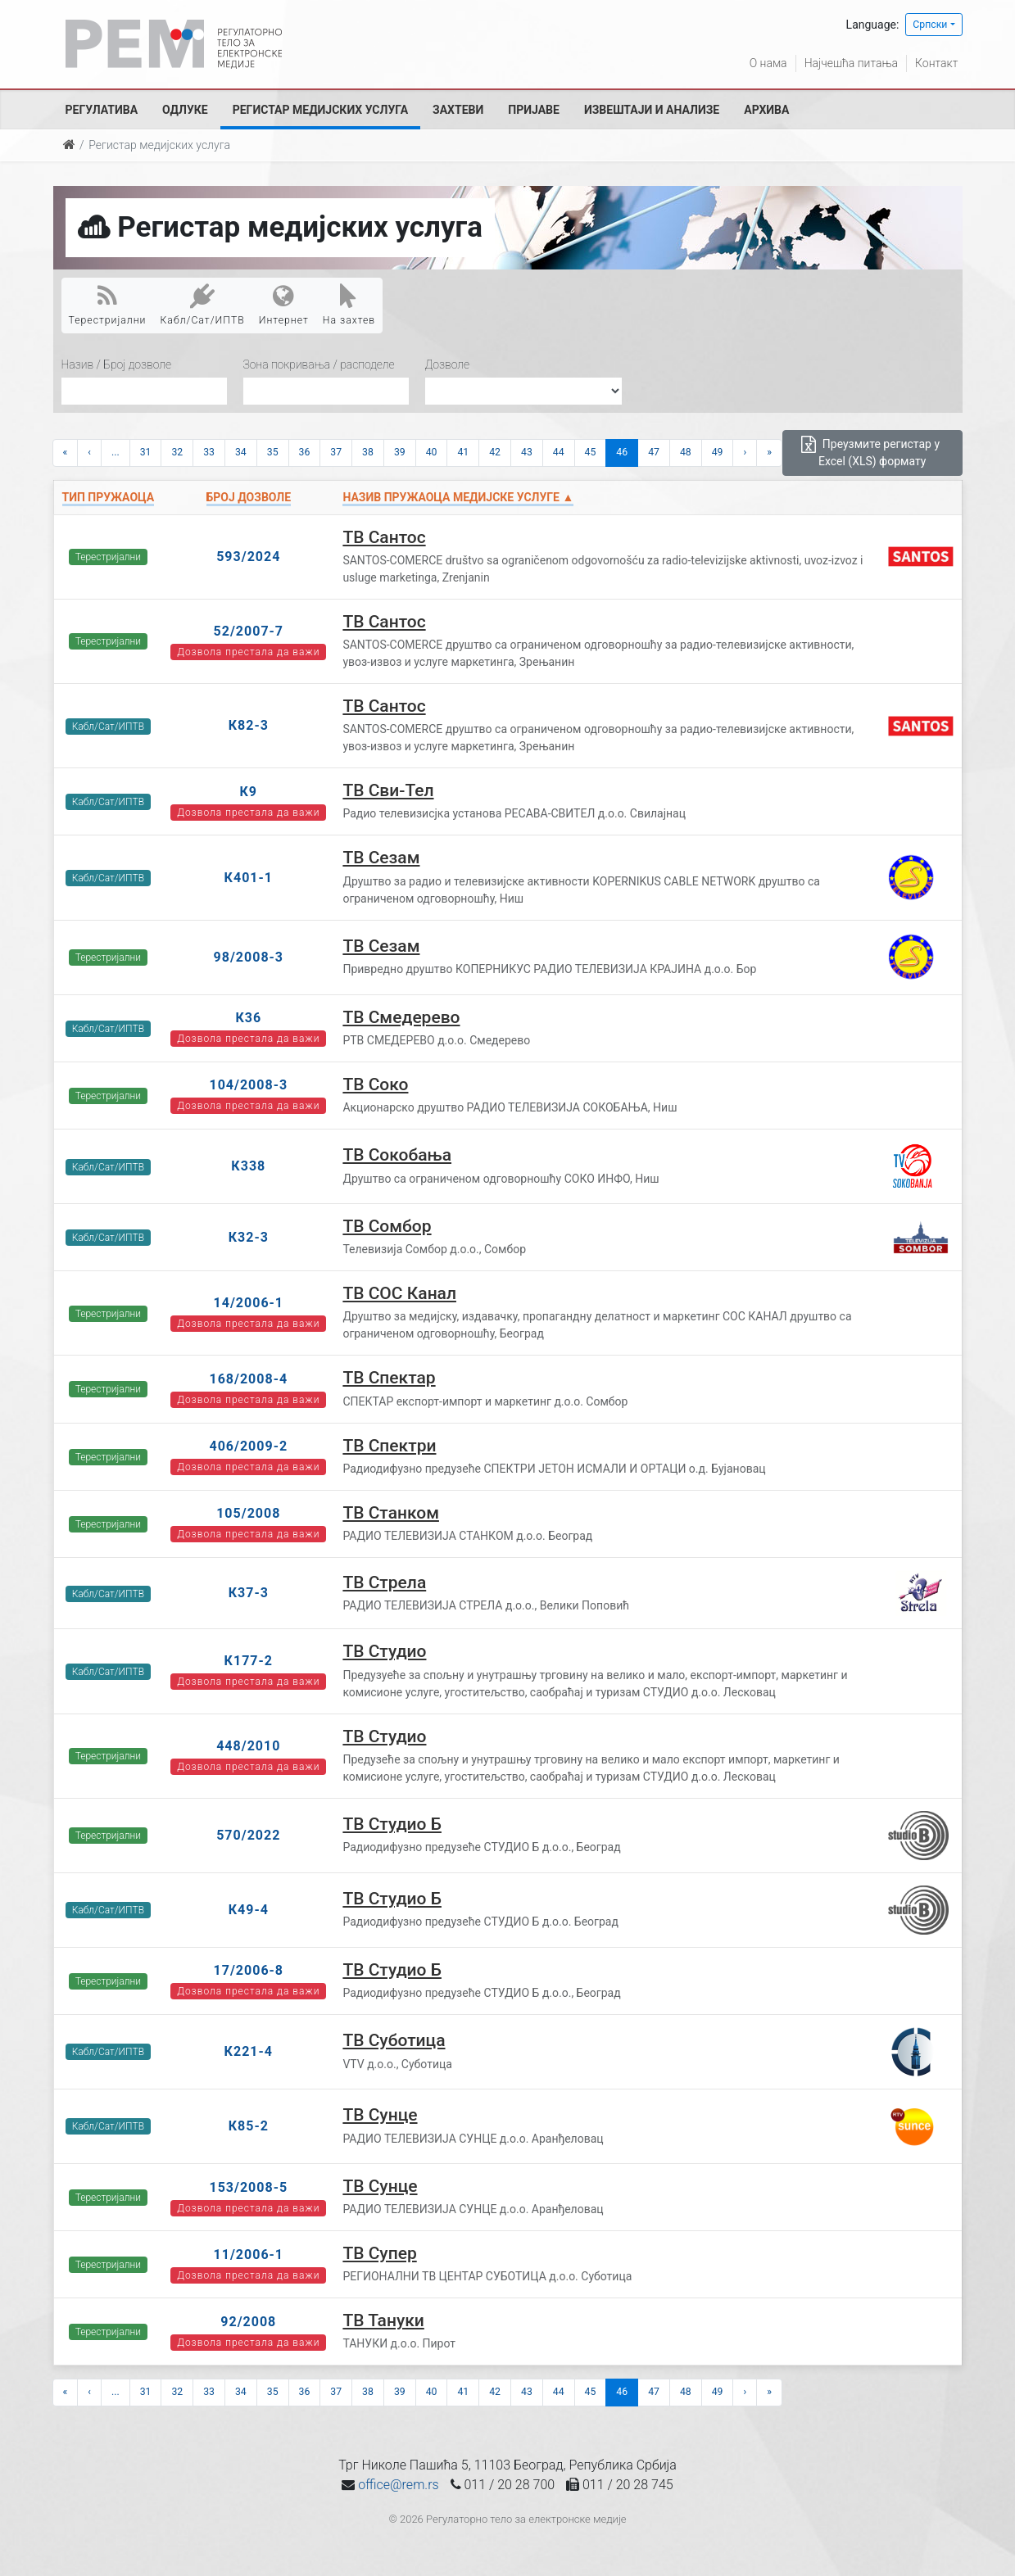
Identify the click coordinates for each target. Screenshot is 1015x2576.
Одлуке (185, 109)
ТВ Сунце (379, 2115)
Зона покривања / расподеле (319, 364)
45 (590, 452)
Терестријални (108, 304)
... (115, 452)
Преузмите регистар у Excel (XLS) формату (870, 452)
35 (273, 452)
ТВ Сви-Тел (387, 790)
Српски (930, 24)
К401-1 (248, 877)
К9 (249, 791)
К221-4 (248, 2051)
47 (653, 452)
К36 (248, 1017)
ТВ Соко (375, 1084)
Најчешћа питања (851, 63)
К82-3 (249, 725)
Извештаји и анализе (651, 109)
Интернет (284, 304)
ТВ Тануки (383, 2320)
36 (304, 452)
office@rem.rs (398, 2484)
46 (622, 452)
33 (209, 452)
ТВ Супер (379, 2253)
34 (241, 452)
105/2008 (248, 1513)
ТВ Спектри (389, 1446)
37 (336, 452)
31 (146, 452)
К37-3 (249, 1592)
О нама (768, 63)
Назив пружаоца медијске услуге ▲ (457, 497)
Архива (766, 109)
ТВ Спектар (388, 1378)
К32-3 (249, 1237)
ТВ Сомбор (386, 1226)
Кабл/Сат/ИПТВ (203, 304)
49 (717, 452)
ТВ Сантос (383, 537)
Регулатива (102, 109)
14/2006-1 (249, 1303)
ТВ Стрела (384, 1582)
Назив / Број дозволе (116, 364)
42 (495, 452)
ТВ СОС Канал (399, 1293)
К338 (248, 1166)
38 (368, 452)
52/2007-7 (249, 631)
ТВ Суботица (393, 2040)
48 (685, 452)
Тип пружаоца (108, 497)
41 (463, 452)
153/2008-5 (248, 2187)
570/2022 (248, 1835)
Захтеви (458, 109)
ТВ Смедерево (401, 1017)
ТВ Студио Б (392, 1824)
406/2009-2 (248, 1446)
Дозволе (447, 364)
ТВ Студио (384, 1651)
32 (177, 452)
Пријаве (534, 109)
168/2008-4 (248, 1379)
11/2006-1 (249, 2254)
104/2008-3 (248, 1085)
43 (526, 452)
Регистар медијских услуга (320, 109)
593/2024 (248, 556)
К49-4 (249, 1909)
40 (431, 452)
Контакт (936, 63)
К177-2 (248, 1660)
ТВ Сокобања (396, 1155)
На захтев (349, 304)
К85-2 (249, 2126)
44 (558, 452)
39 (400, 452)
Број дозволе (248, 497)
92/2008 (248, 2321)
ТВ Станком (390, 1513)
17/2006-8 (249, 1970)
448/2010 (248, 1746)
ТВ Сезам (380, 857)
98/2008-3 (249, 957)
